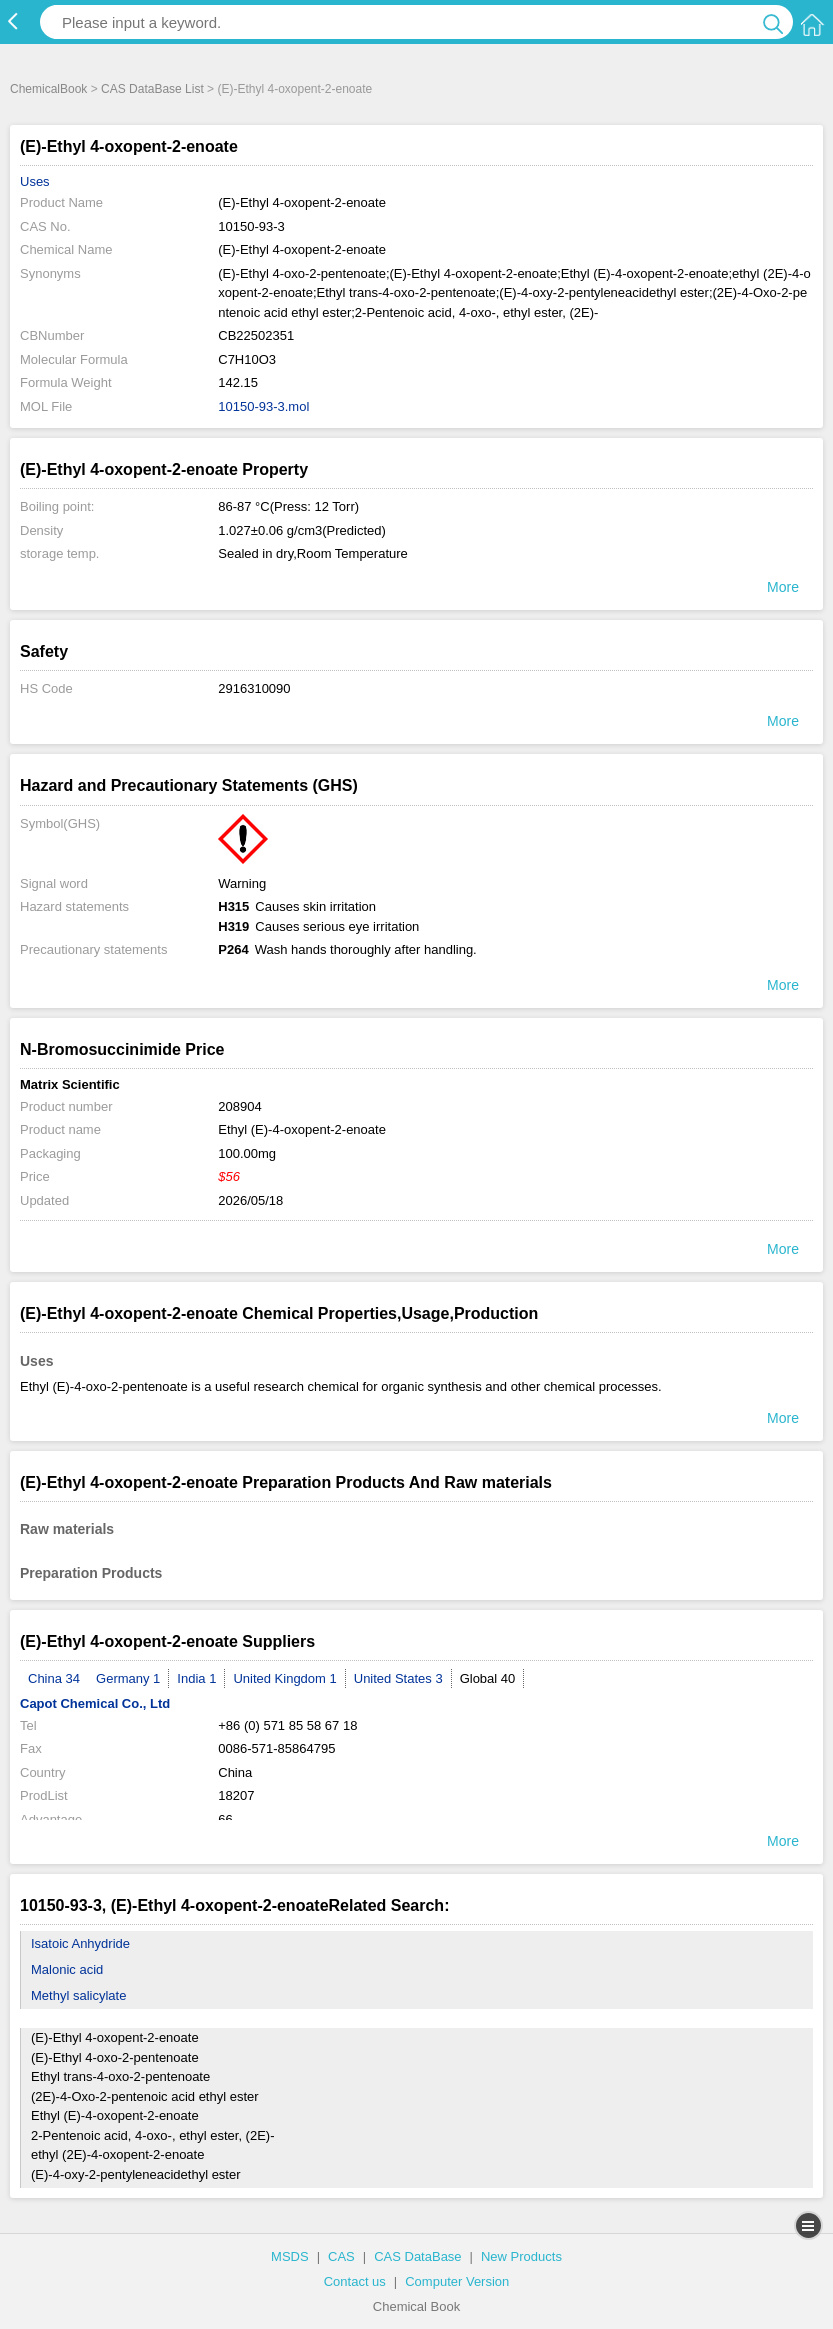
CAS (341, 2256)
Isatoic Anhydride (80, 1943)
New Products (521, 2256)
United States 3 (398, 1678)
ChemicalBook (48, 89)
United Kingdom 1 (284, 1678)
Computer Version (457, 2281)
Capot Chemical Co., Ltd (95, 1703)
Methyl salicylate (78, 1995)
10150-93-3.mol (263, 406)
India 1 (196, 1678)
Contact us (355, 2281)
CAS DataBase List (152, 89)
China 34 (54, 1678)
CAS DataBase (417, 2256)
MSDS (290, 2256)
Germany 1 (128, 1678)
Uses (35, 181)
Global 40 (488, 1678)
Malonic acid (67, 1969)
